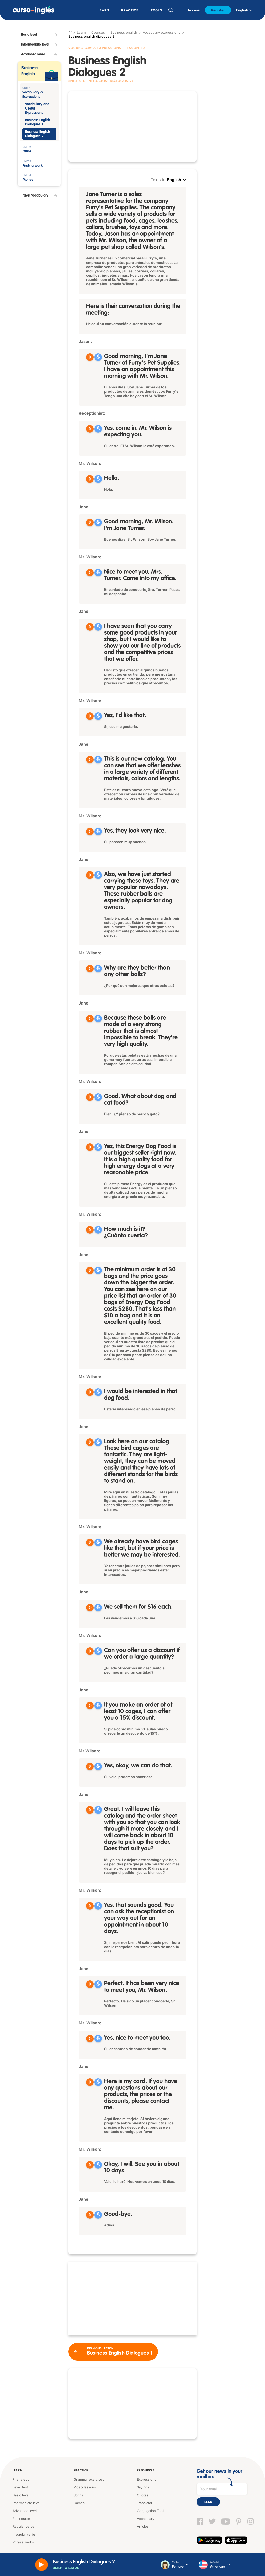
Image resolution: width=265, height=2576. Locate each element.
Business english (123, 32)
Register (218, 10)
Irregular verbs (24, 2534)
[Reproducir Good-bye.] (90, 2215)
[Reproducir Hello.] (90, 479)
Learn (17, 2470)
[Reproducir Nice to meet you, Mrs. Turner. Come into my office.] (90, 572)
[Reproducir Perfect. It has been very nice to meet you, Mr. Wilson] (90, 1984)
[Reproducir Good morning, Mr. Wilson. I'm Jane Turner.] (90, 522)
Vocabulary (145, 2519)
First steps (21, 2479)
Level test (20, 2487)
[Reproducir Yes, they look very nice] (90, 831)
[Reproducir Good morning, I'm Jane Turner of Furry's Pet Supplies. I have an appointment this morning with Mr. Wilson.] (90, 357)
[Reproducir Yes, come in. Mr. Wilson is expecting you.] (90, 429)
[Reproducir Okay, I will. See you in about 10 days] (90, 2165)
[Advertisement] (132, 126)
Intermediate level (26, 2503)
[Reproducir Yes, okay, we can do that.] (90, 1766)
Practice (81, 2470)
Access (194, 10)
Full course (21, 2519)
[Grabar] (98, 357)
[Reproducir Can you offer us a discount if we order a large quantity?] (90, 1651)
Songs (79, 2495)
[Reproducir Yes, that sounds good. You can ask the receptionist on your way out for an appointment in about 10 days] (90, 1906)
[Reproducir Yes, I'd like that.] (90, 716)
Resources (145, 2470)
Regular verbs (23, 2526)
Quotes (142, 2495)
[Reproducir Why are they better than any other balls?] (90, 968)
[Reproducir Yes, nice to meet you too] (90, 2038)
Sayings (143, 2487)
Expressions (146, 2479)
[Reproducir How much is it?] (90, 1230)
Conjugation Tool (150, 2511)
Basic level (21, 2495)
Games (79, 2503)
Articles (143, 2526)
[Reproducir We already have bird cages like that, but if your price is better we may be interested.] (90, 1542)
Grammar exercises (89, 2479)
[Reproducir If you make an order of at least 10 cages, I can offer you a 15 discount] (90, 1705)
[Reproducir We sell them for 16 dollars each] (90, 1607)
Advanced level (25, 2511)
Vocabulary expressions (161, 32)
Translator (144, 2503)
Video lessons (85, 2487)
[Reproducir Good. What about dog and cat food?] (90, 1097)
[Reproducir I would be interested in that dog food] (90, 1392)
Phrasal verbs (23, 2542)
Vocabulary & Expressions (94, 48)
